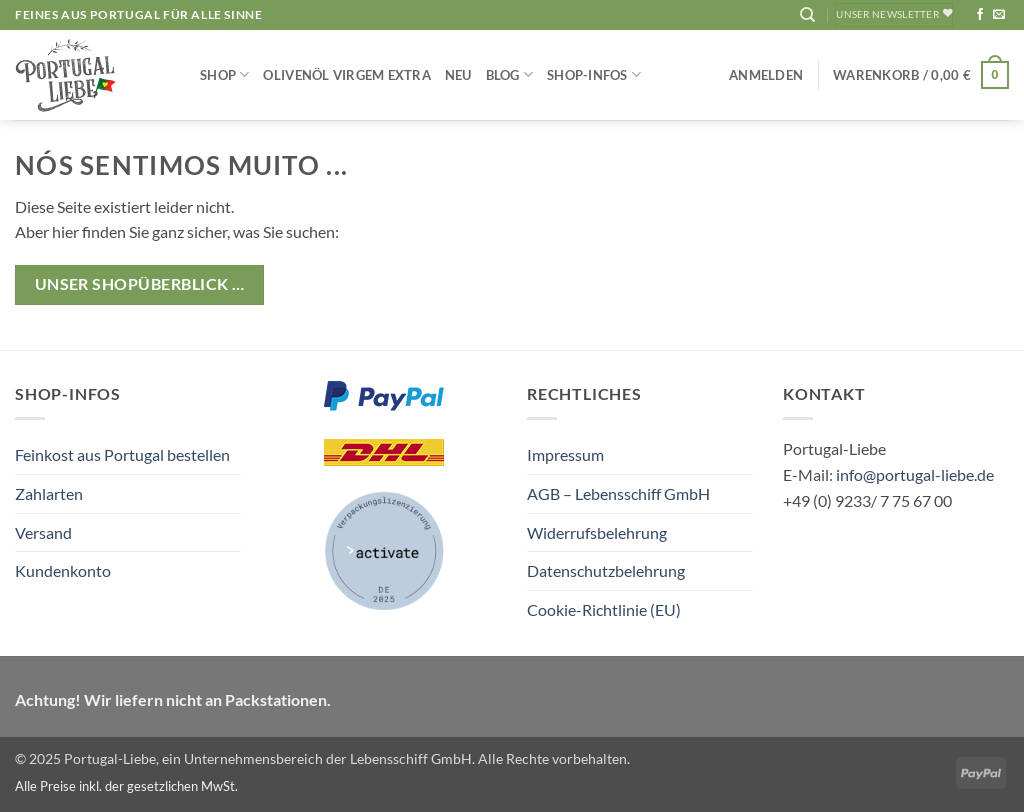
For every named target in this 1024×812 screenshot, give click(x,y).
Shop (224, 74)
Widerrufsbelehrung (597, 532)
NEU (458, 75)
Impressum (565, 454)
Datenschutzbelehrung (606, 570)
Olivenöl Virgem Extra (346, 75)
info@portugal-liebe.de (915, 474)
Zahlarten (49, 493)
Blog (509, 74)
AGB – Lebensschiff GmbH (618, 493)
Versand (43, 532)
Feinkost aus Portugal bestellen (122, 454)
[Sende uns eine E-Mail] (999, 15)
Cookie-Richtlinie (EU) (604, 609)
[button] (766, 75)
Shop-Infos (594, 74)
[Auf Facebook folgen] (980, 15)
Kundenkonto (63, 570)
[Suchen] (807, 15)
